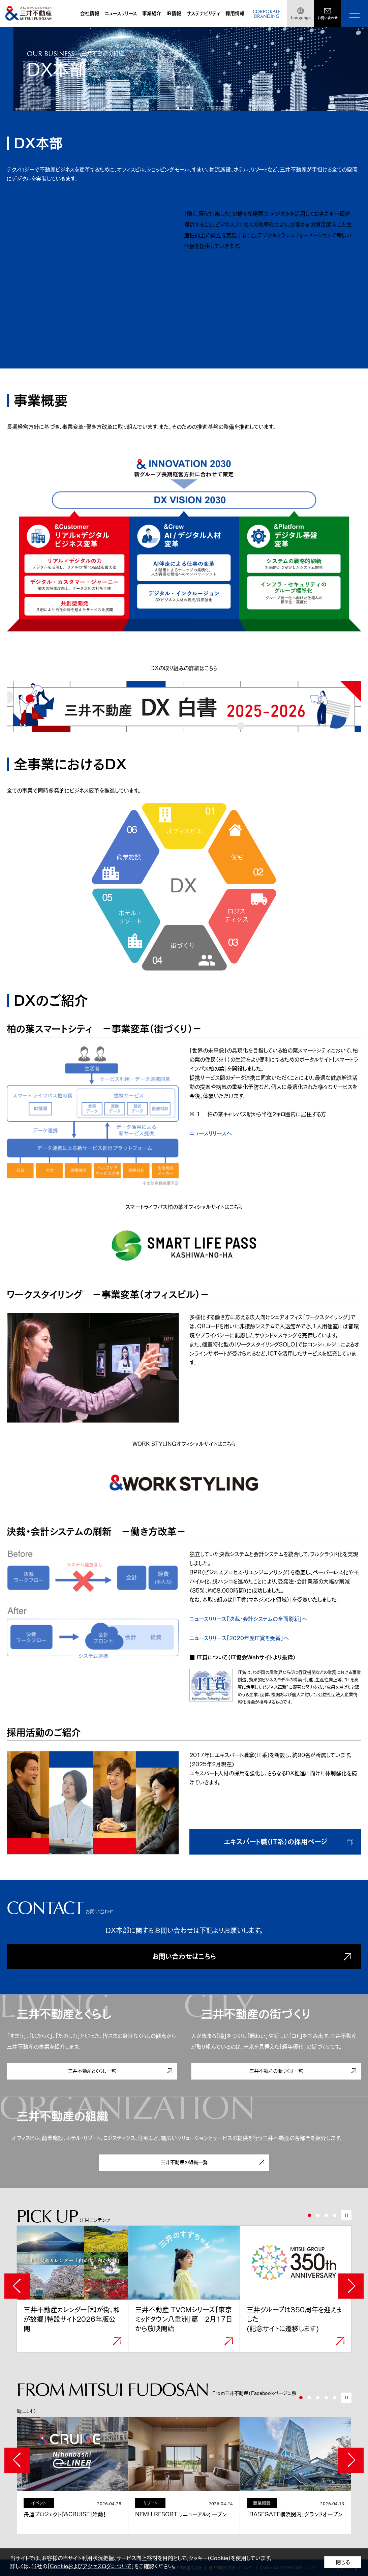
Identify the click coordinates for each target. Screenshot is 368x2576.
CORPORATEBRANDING (266, 14)
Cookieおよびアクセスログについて (90, 2566)
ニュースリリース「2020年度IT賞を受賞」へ (239, 1638)
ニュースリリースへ (210, 1133)
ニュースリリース (120, 13)
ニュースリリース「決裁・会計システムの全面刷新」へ (248, 1619)
